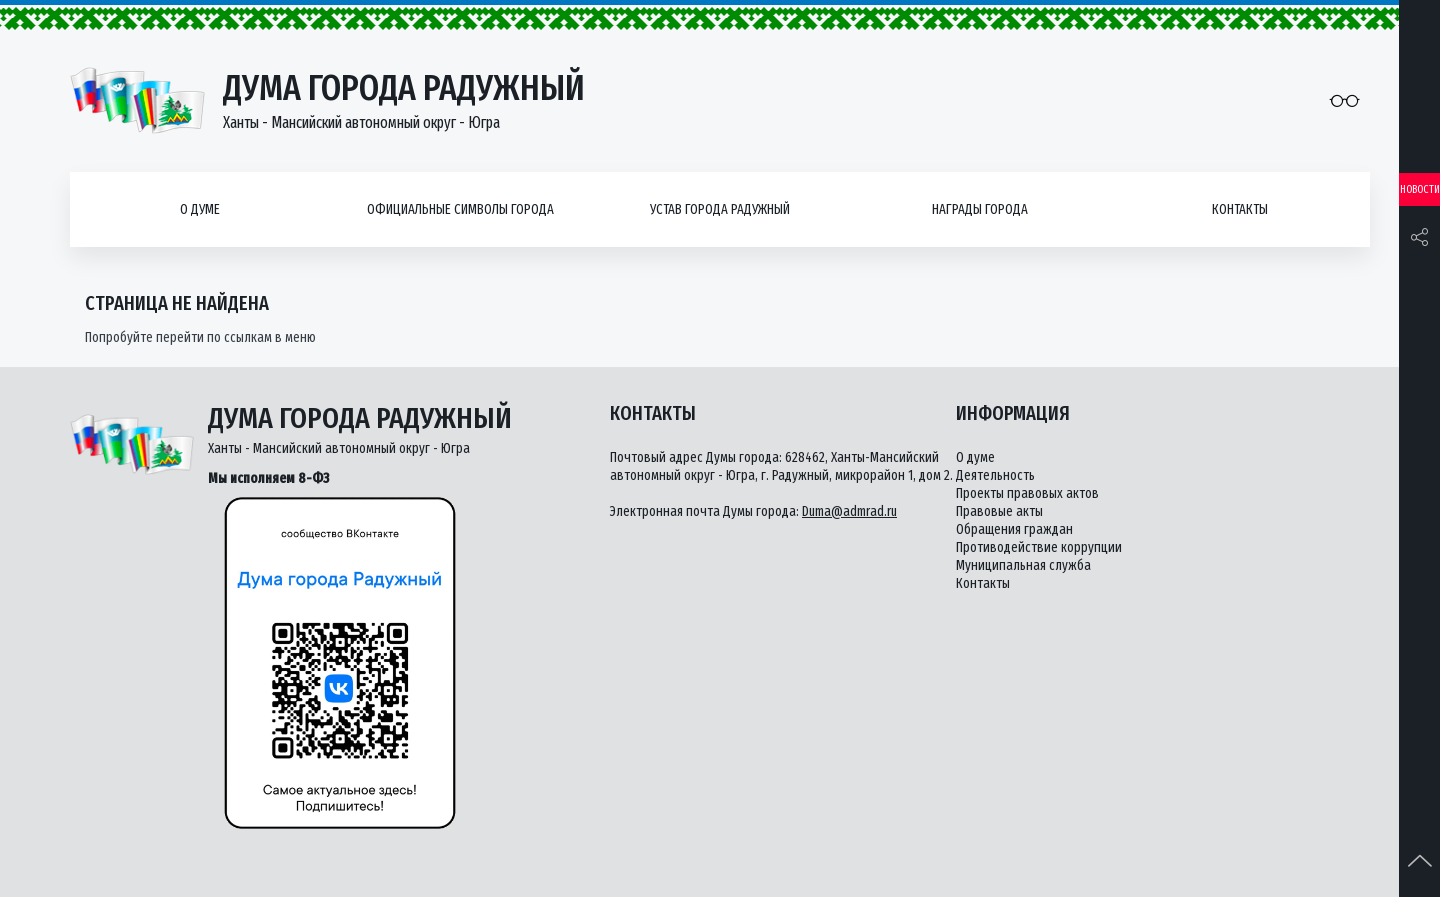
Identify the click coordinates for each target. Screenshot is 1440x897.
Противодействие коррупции (1039, 547)
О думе (200, 209)
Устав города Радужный (720, 209)
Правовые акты (999, 511)
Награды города (980, 209)
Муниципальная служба (1023, 565)
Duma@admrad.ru (849, 511)
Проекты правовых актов (1027, 493)
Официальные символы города (460, 209)
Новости (1420, 189)
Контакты (1240, 209)
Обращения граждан (1014, 529)
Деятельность (995, 475)
